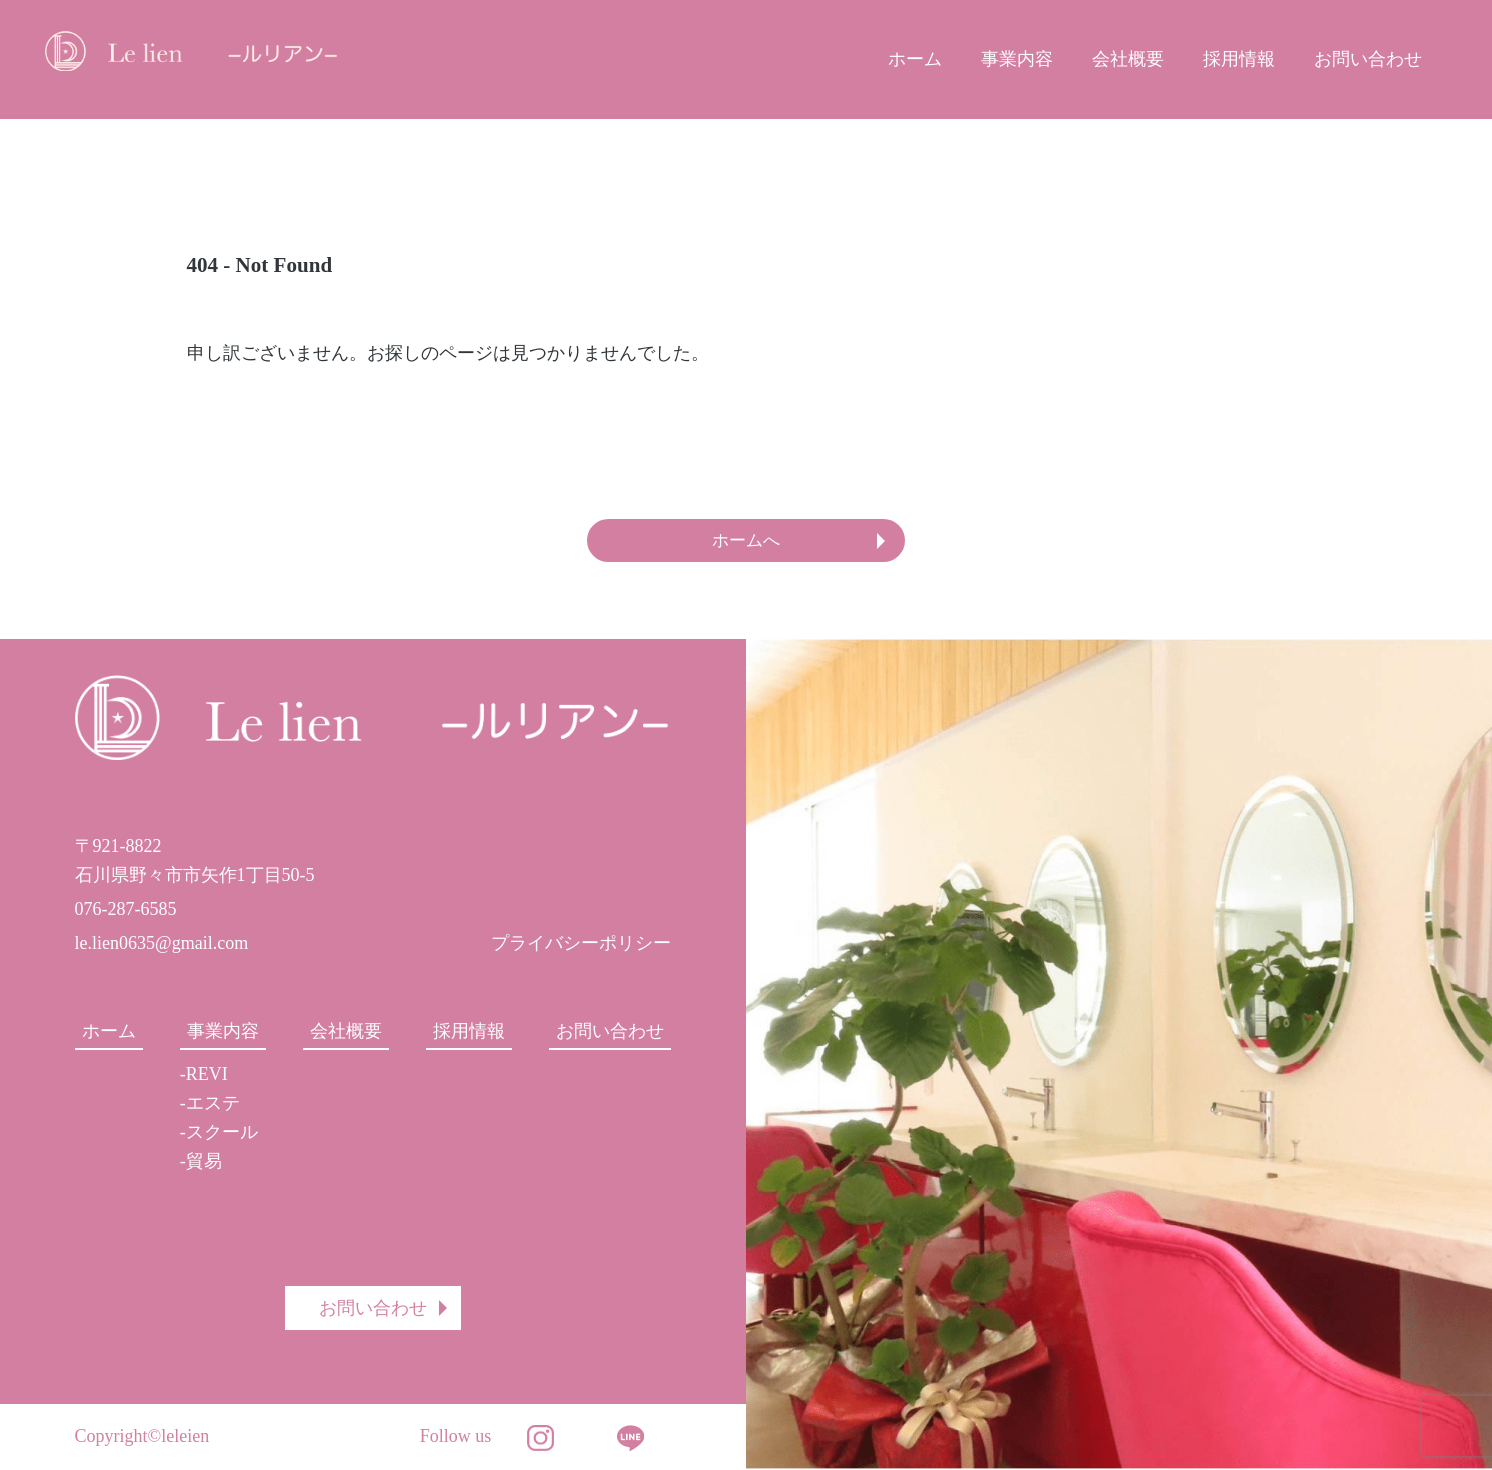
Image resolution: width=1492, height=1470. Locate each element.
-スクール (219, 1133)
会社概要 (1128, 59)
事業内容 (1017, 59)
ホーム (915, 59)
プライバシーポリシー (581, 944)
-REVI (204, 1076)
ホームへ (746, 541)
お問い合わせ (1368, 59)
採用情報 (1239, 59)
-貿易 (201, 1162)
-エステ (210, 1104)
